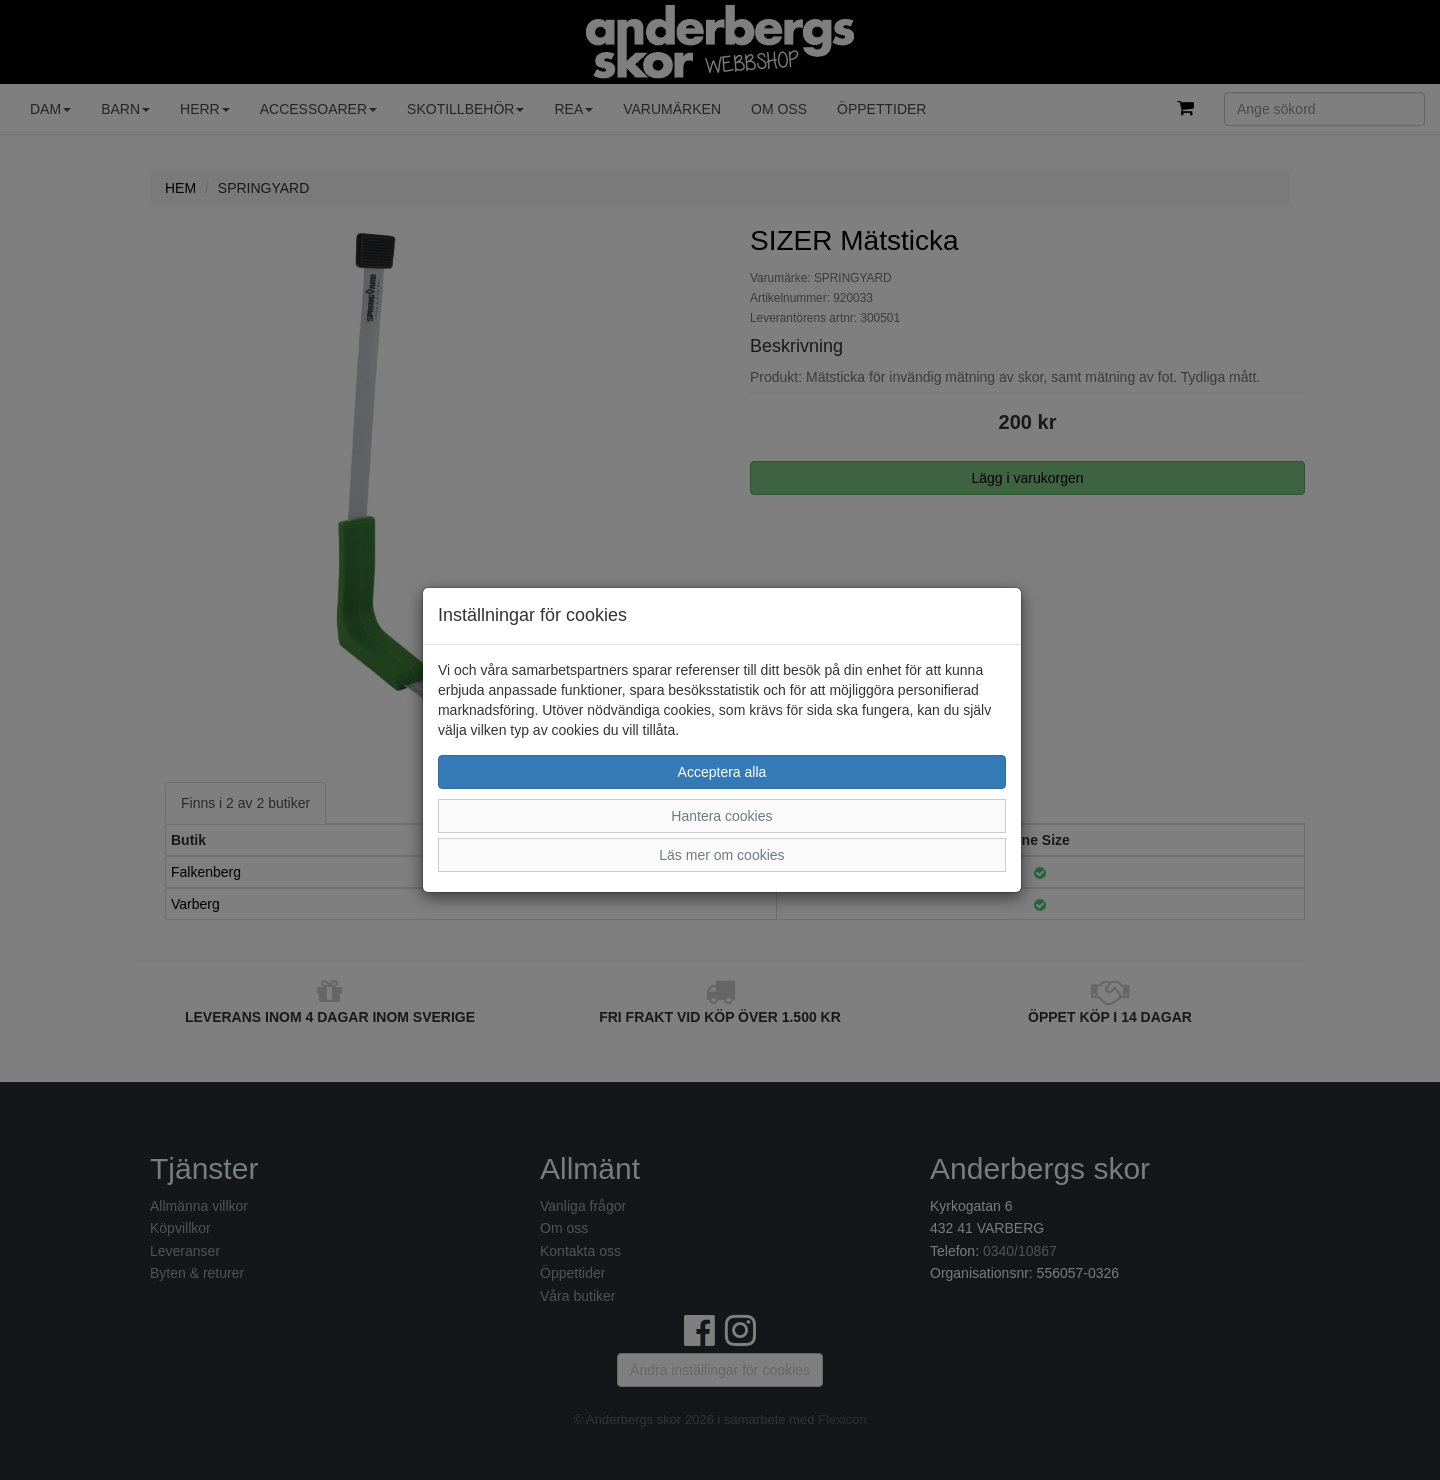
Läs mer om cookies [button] (721, 855)
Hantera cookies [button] (721, 816)
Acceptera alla (722, 772)
